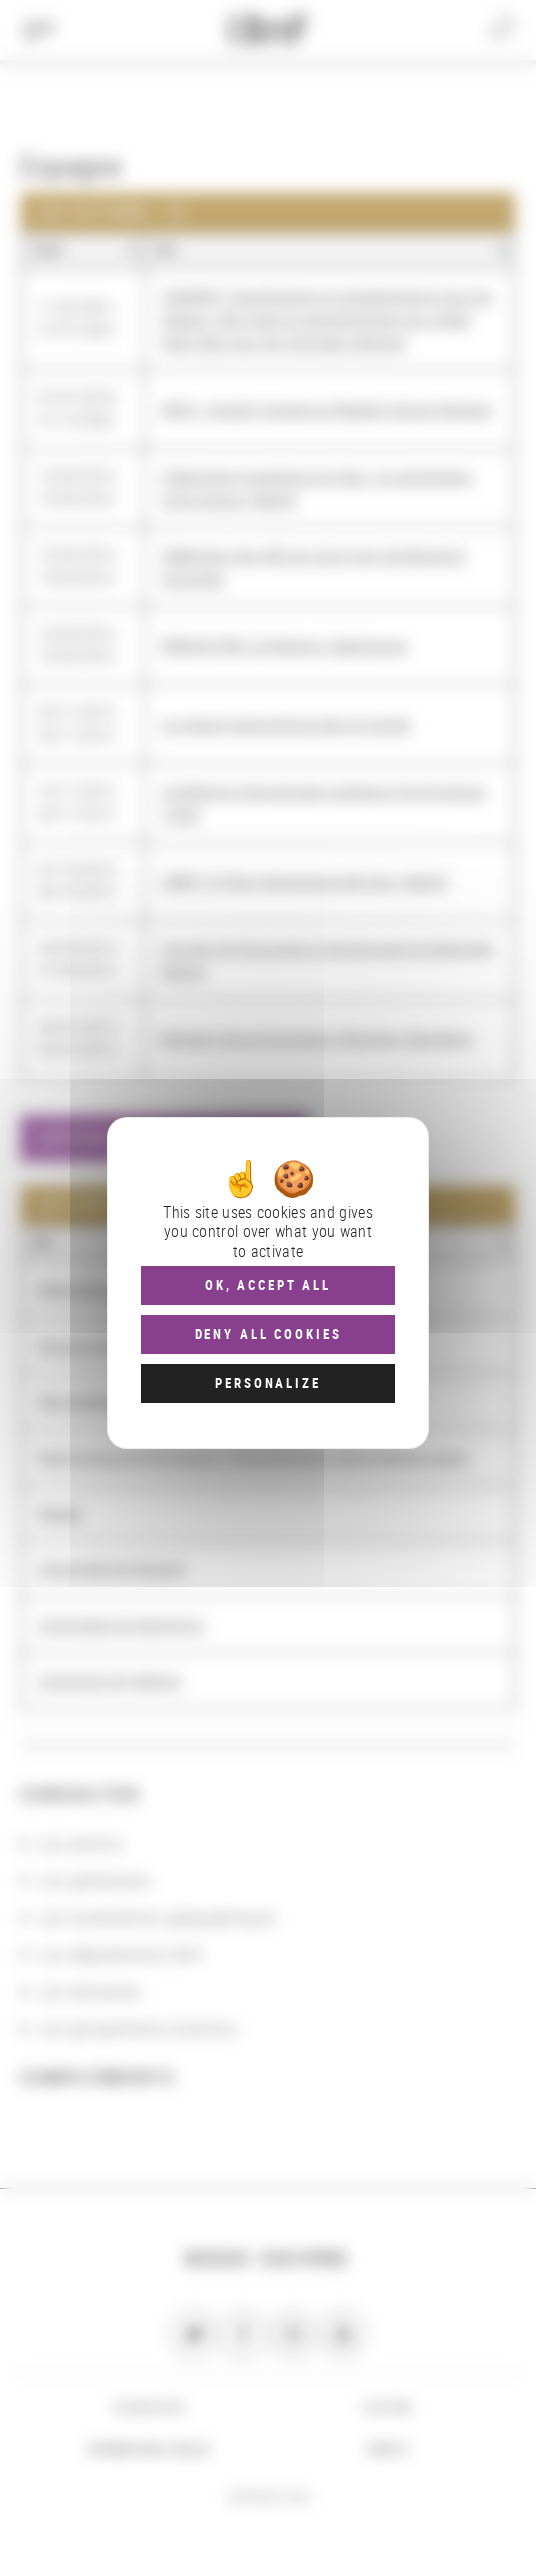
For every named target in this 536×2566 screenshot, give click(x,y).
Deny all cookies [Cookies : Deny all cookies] (268, 1334)
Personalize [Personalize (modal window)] (267, 1383)
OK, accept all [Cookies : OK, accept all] (268, 1285)
